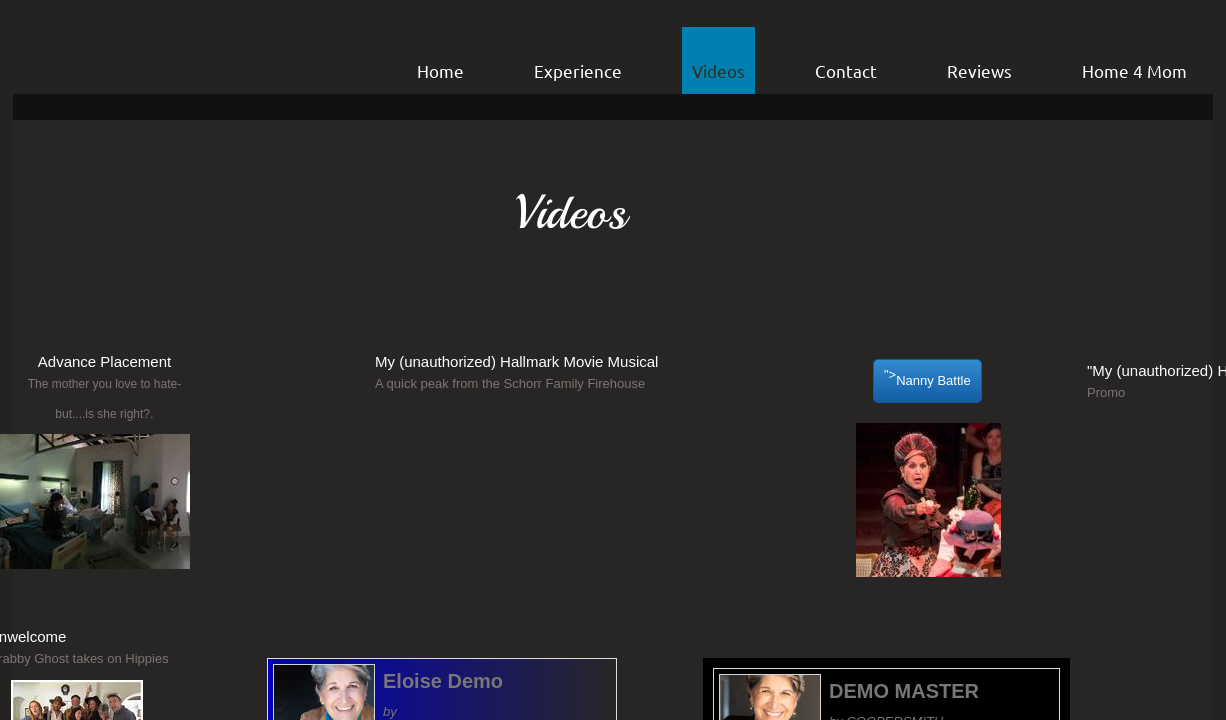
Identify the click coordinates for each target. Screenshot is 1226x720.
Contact (846, 70)
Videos (718, 70)
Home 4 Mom (1134, 70)
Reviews (979, 70)
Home (440, 70)
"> (927, 381)
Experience (578, 70)
